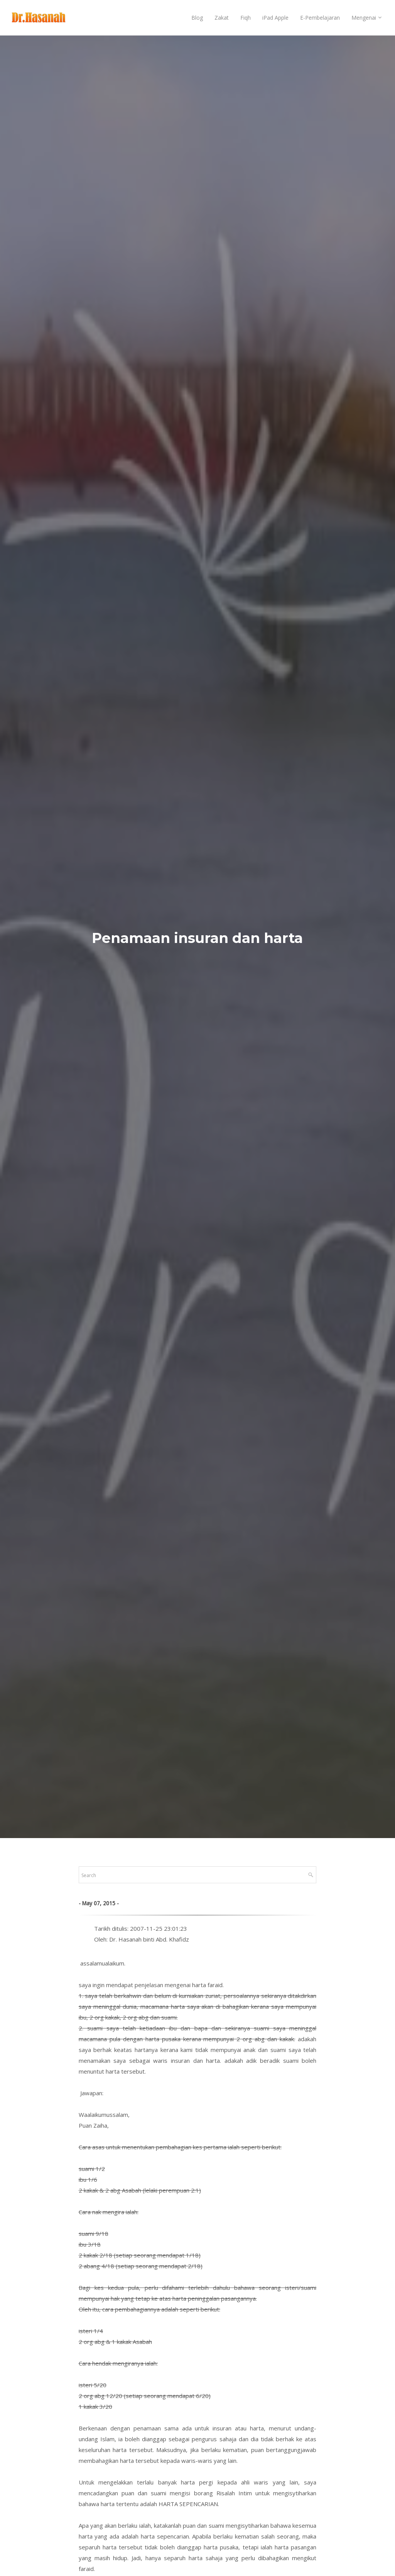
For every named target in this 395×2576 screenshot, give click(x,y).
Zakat (221, 17)
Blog (197, 17)
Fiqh (245, 17)
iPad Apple (275, 17)
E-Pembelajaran (320, 17)
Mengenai (363, 17)
